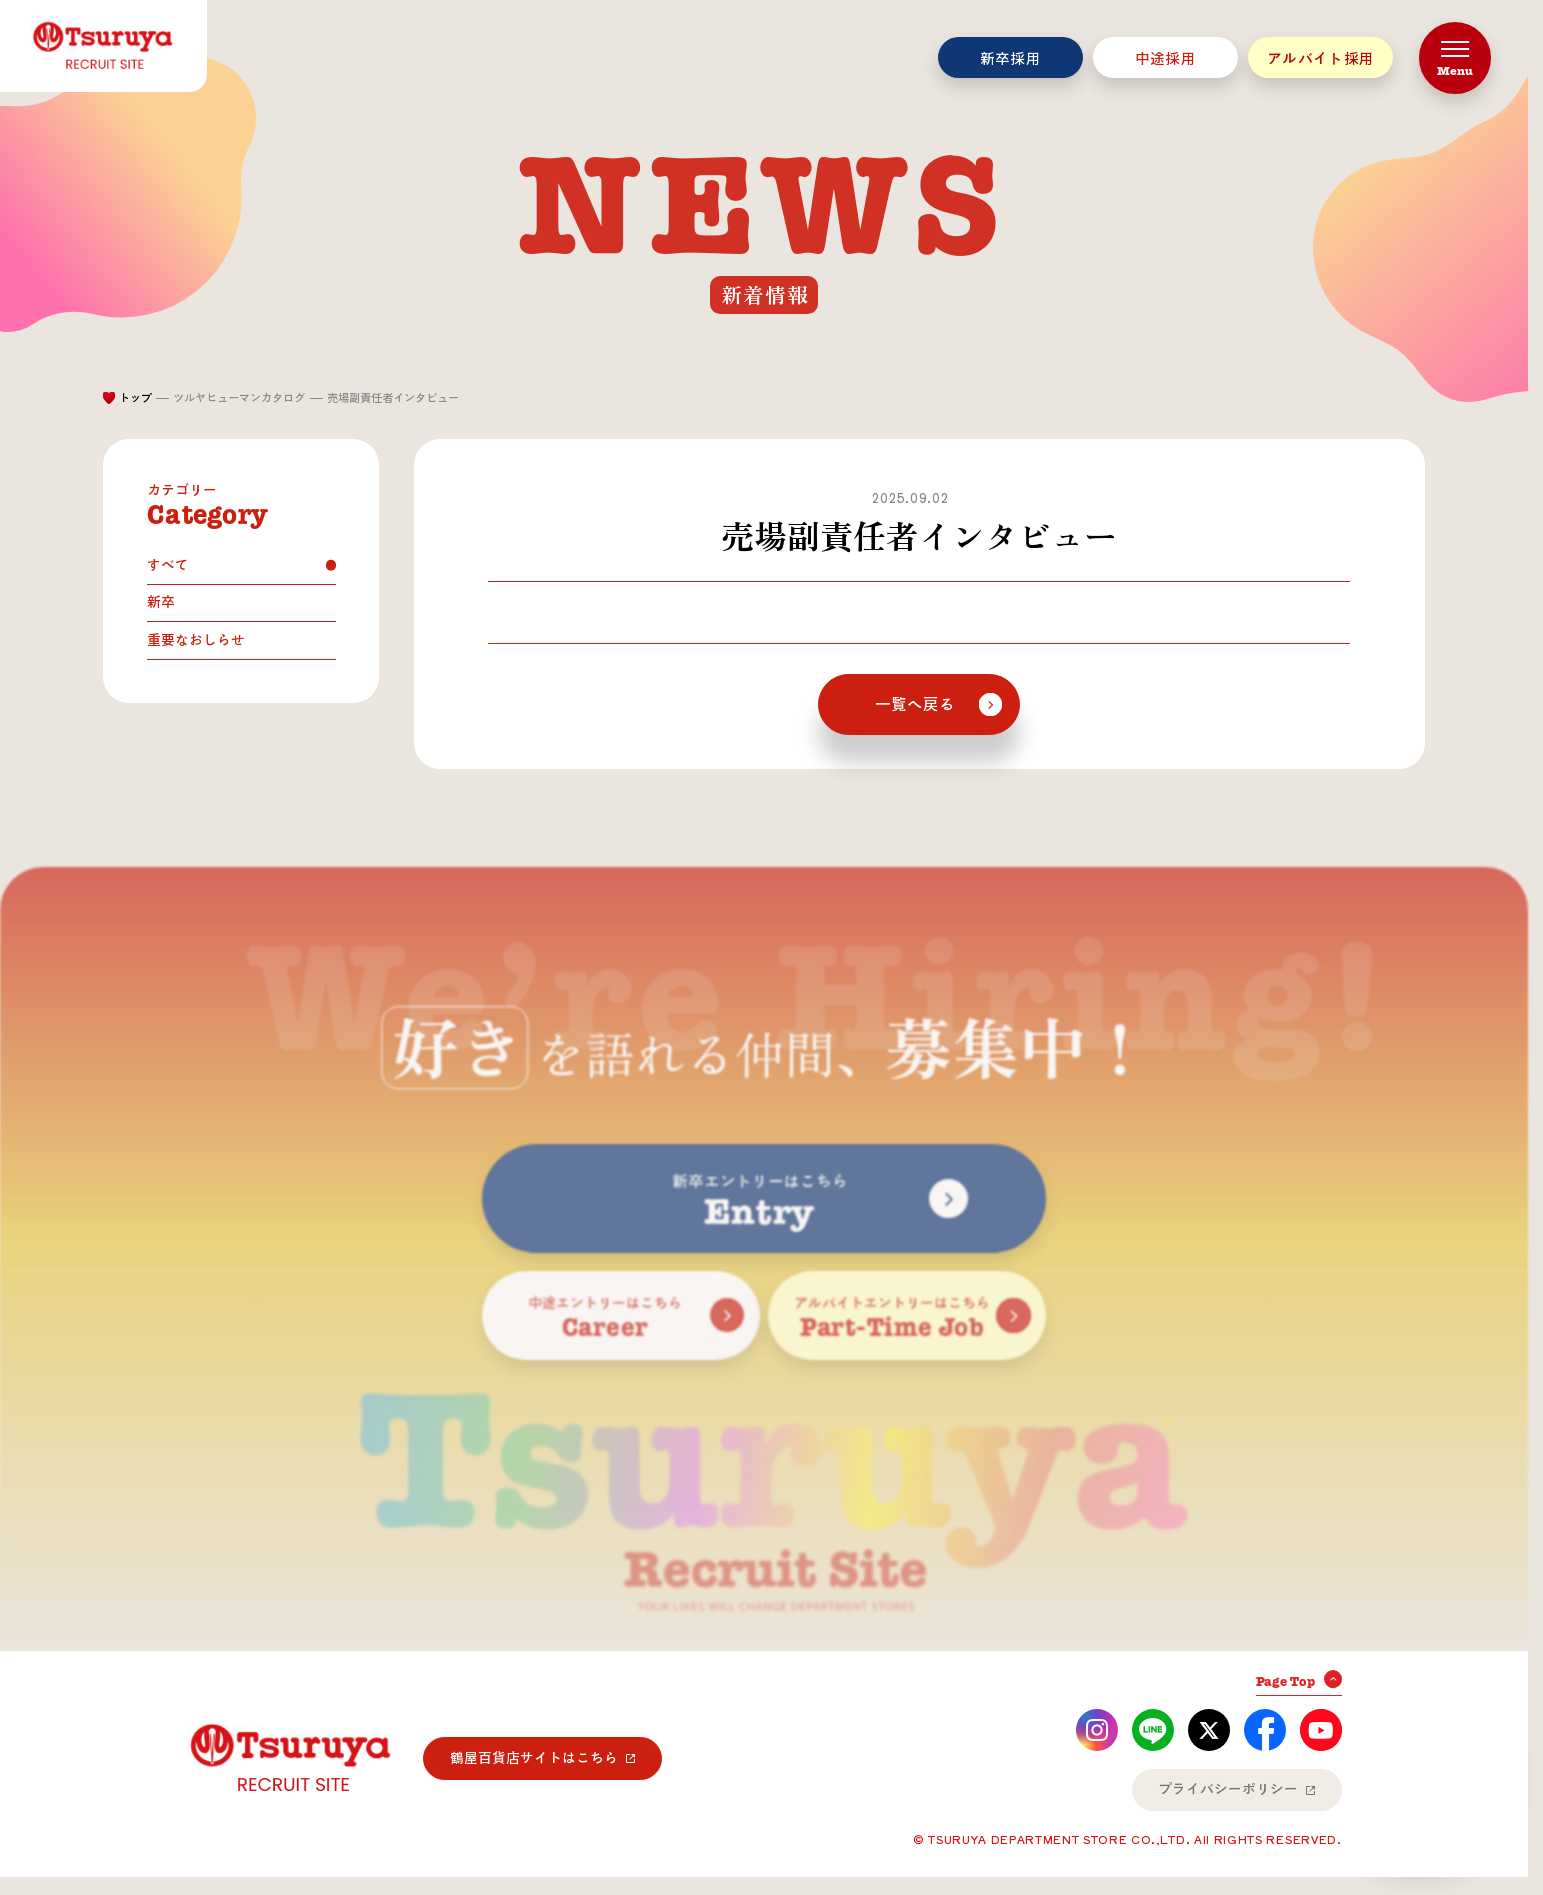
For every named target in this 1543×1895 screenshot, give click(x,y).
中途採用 (1165, 58)
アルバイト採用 (1320, 58)
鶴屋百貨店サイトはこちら (534, 1758)
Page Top (1285, 1681)
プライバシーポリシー (1228, 1789)
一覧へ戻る (915, 704)
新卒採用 (1010, 58)
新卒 (161, 602)
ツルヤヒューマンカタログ (239, 397)
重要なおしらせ (196, 640)
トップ (135, 397)
